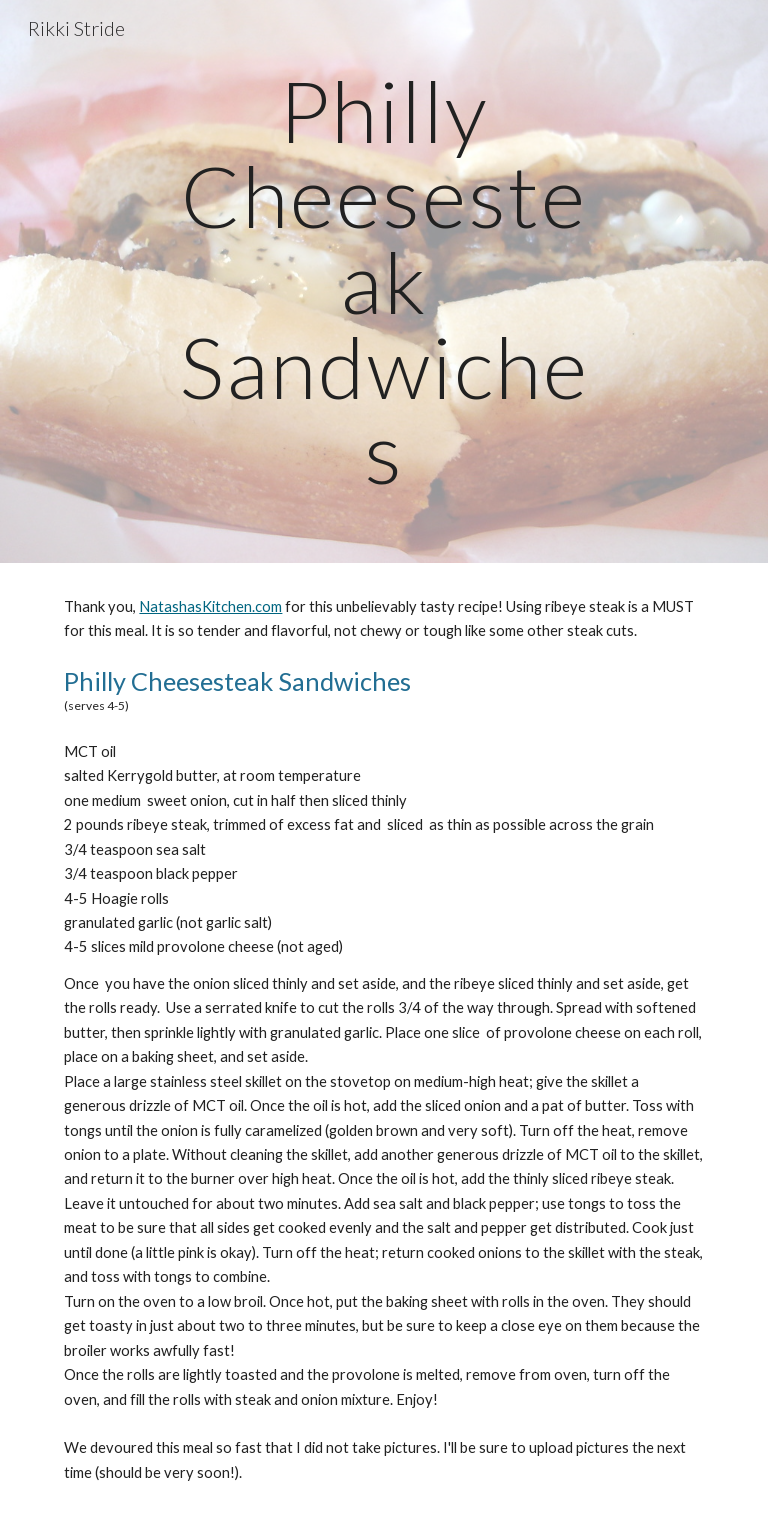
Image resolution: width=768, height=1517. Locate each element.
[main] (383, 281)
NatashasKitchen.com (210, 606)
